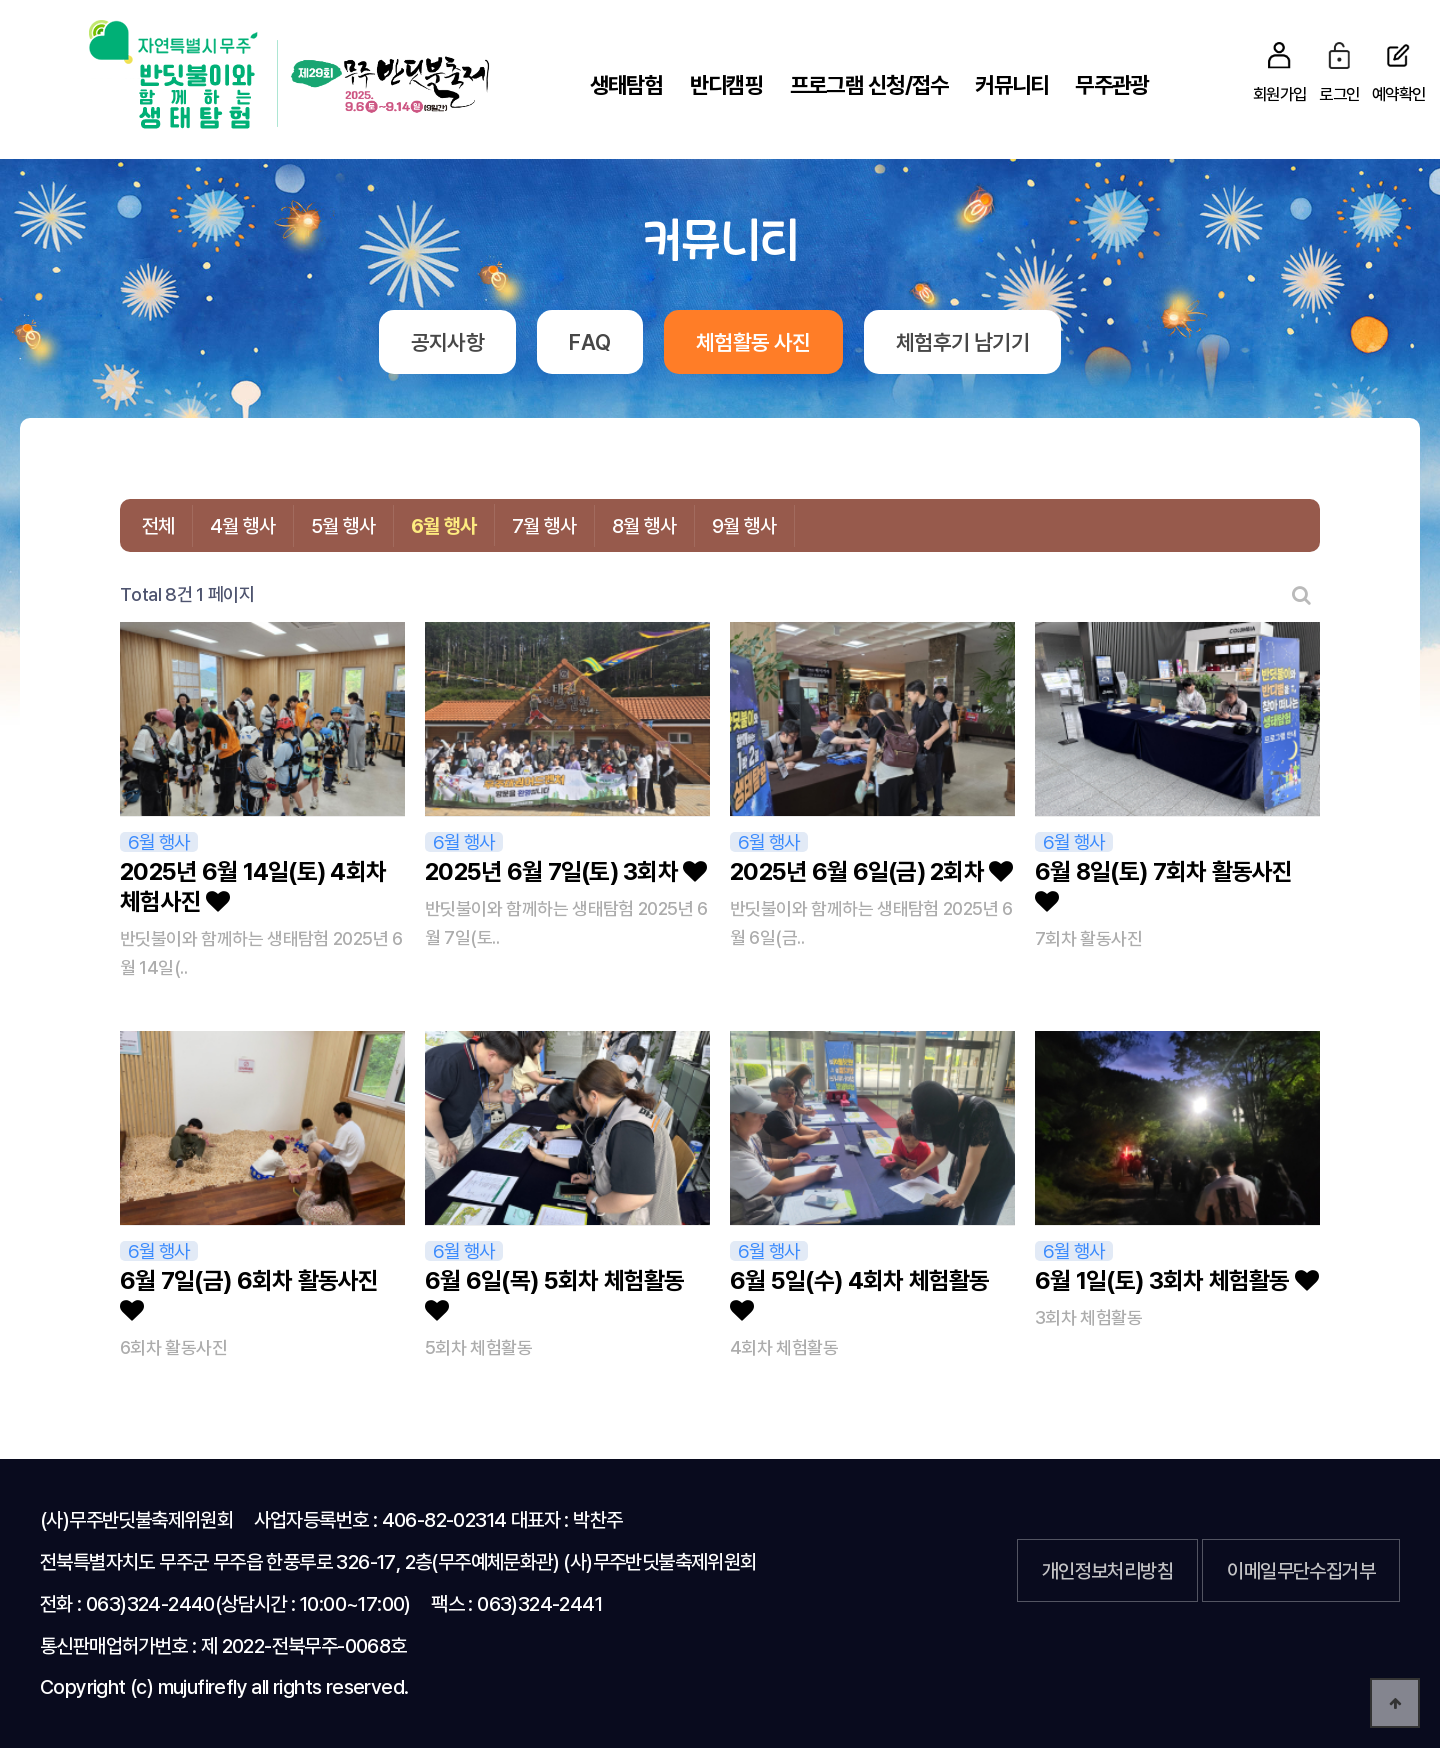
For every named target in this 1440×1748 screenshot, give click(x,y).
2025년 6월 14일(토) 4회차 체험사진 (253, 886)
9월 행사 (744, 525)
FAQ (589, 342)
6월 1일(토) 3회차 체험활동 (1176, 1280)
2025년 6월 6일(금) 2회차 (871, 871)
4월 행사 (243, 525)
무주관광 (1111, 84)
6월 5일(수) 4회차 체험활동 (860, 1294)
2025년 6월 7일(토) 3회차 (566, 871)
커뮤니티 (1011, 84)
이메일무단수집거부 (1301, 1570)
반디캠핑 (726, 84)
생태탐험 (626, 84)
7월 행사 (544, 525)
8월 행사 (644, 525)
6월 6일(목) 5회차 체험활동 (555, 1294)
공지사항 (447, 342)
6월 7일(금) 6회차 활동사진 (249, 1294)
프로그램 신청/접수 (869, 84)
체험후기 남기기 (962, 342)
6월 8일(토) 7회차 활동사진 (1164, 885)
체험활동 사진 (753, 342)
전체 (158, 525)
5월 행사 (343, 525)
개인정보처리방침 (1107, 1570)
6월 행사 (444, 525)
